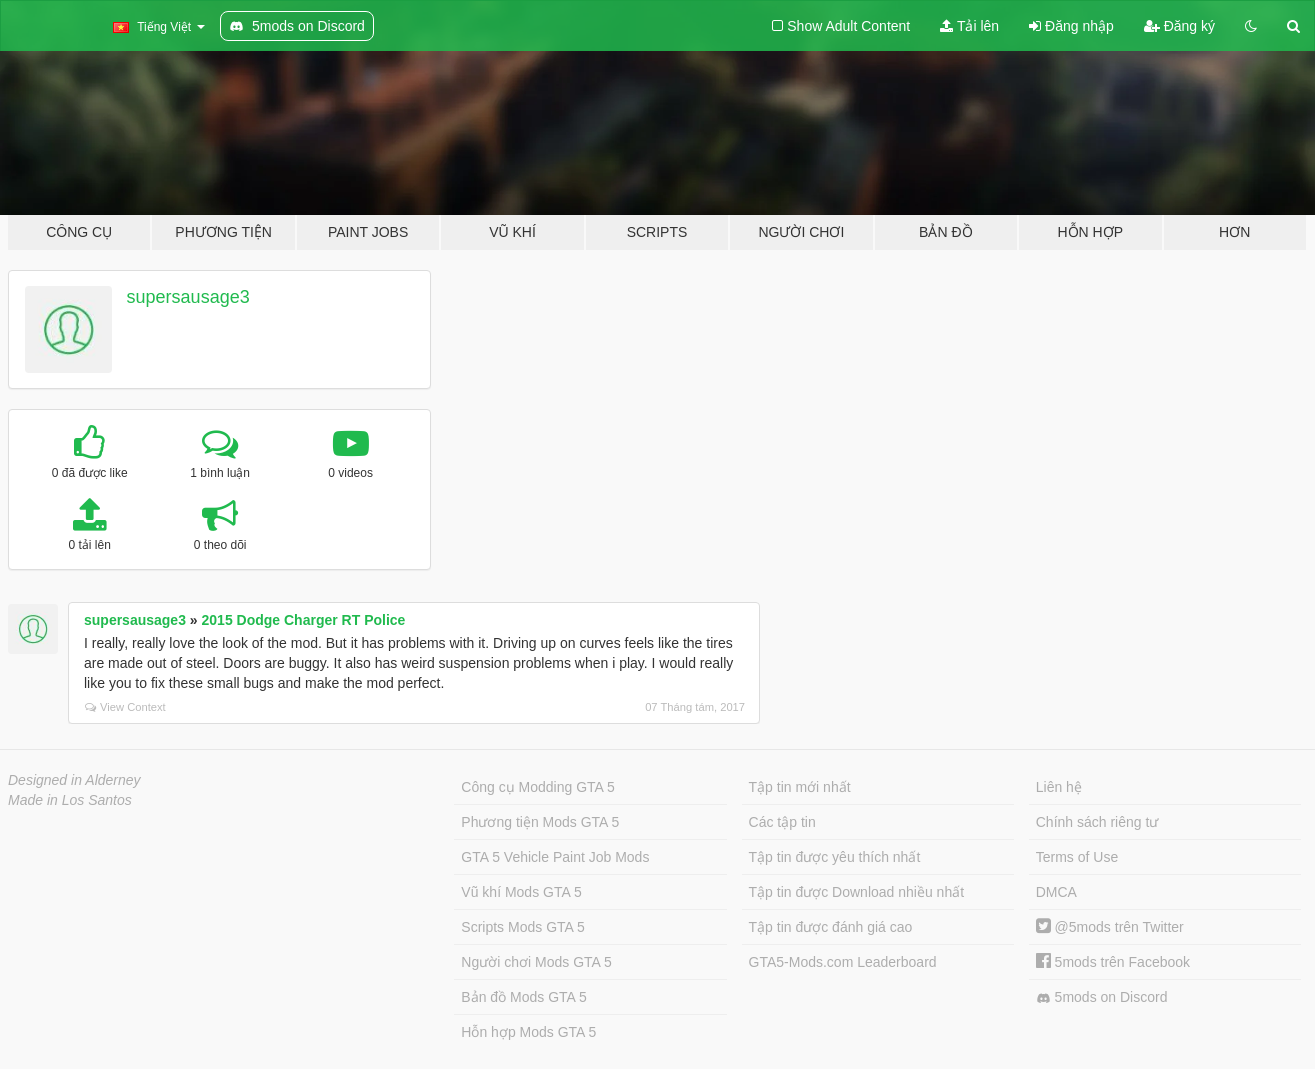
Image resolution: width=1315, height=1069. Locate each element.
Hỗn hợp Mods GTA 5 (528, 1032)
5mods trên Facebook (1113, 962)
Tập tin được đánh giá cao (831, 927)
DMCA (1056, 892)
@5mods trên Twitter (1110, 927)
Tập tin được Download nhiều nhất (857, 892)
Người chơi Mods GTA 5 (536, 962)
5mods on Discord (1102, 997)
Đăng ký (1179, 26)
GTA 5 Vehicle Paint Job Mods (555, 857)
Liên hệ (1059, 787)
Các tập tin (782, 822)
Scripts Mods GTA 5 (522, 927)
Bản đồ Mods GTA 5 (523, 997)
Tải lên (969, 26)
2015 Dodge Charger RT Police (304, 620)
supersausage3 (188, 297)
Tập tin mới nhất (800, 787)
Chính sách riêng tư (1097, 822)
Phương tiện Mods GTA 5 (540, 822)
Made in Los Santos (70, 800)
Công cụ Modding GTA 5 (537, 787)
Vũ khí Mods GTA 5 (521, 892)
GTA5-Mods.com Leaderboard (843, 962)
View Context (125, 707)
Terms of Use (1077, 857)
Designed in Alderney (74, 780)
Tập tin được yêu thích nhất (835, 857)
